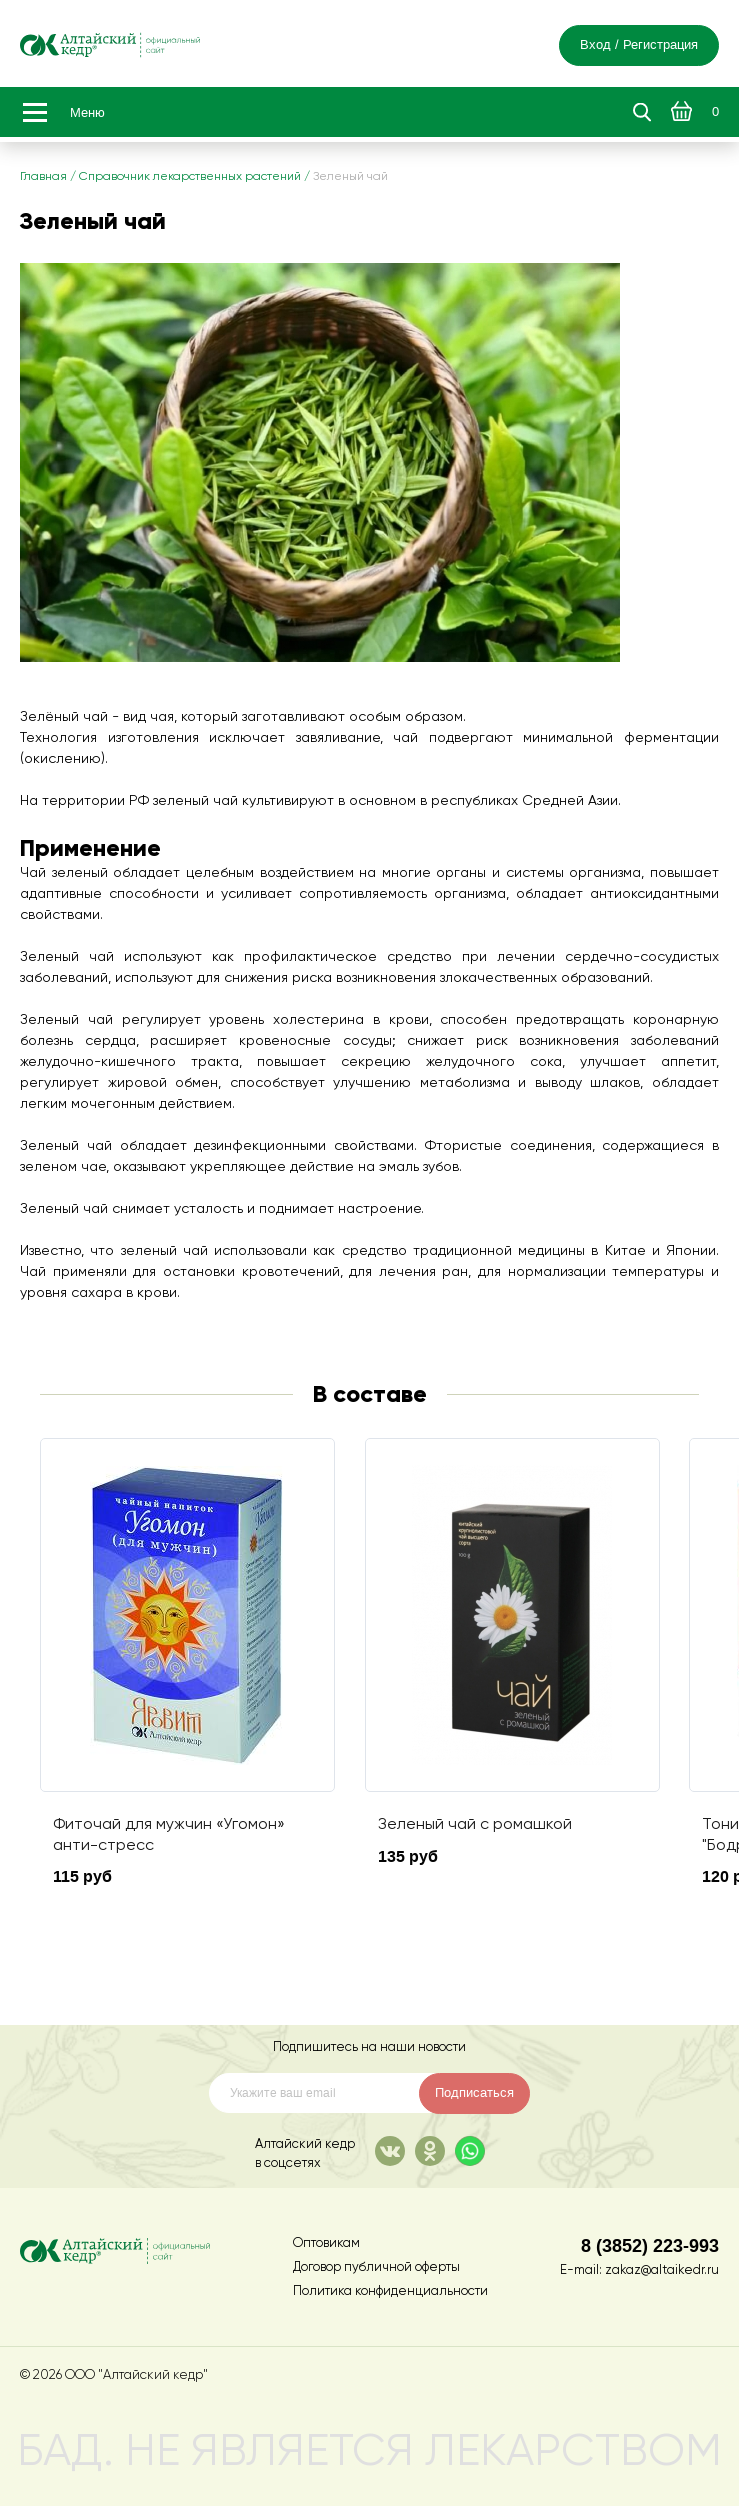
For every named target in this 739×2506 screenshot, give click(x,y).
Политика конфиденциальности (390, 2291)
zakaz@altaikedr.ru (662, 2270)
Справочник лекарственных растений (190, 177)
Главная (43, 177)
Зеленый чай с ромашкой (475, 1825)
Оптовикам (326, 2243)
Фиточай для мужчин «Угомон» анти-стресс (169, 1835)
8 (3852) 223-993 (650, 2245)
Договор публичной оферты (376, 2267)
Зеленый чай (350, 177)
